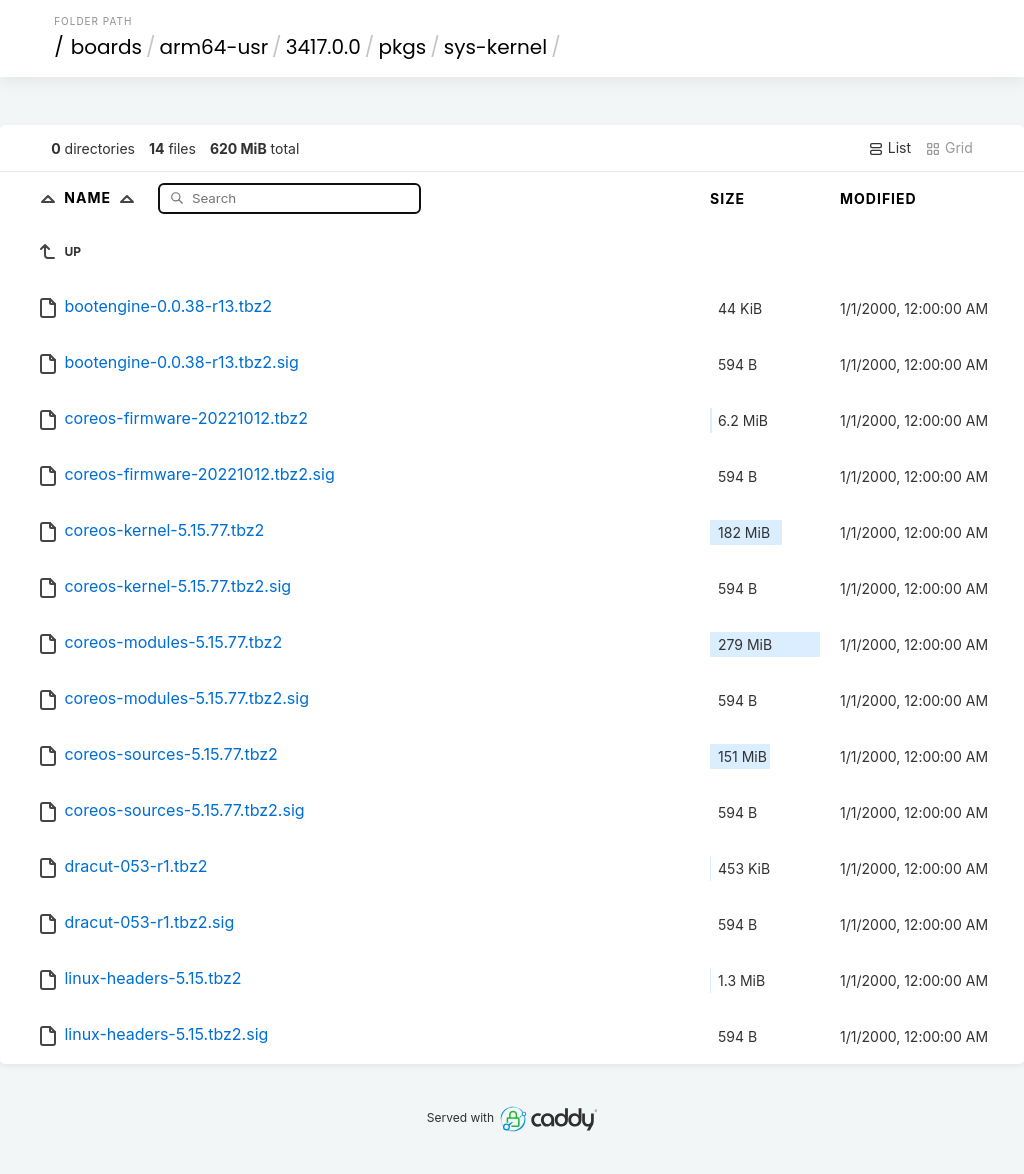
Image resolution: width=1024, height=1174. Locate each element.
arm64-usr (214, 47)
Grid (949, 148)
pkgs (402, 47)
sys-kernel (495, 47)
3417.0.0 (323, 47)
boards (106, 47)
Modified (878, 198)
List (889, 148)
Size (727, 198)
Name (103, 197)
